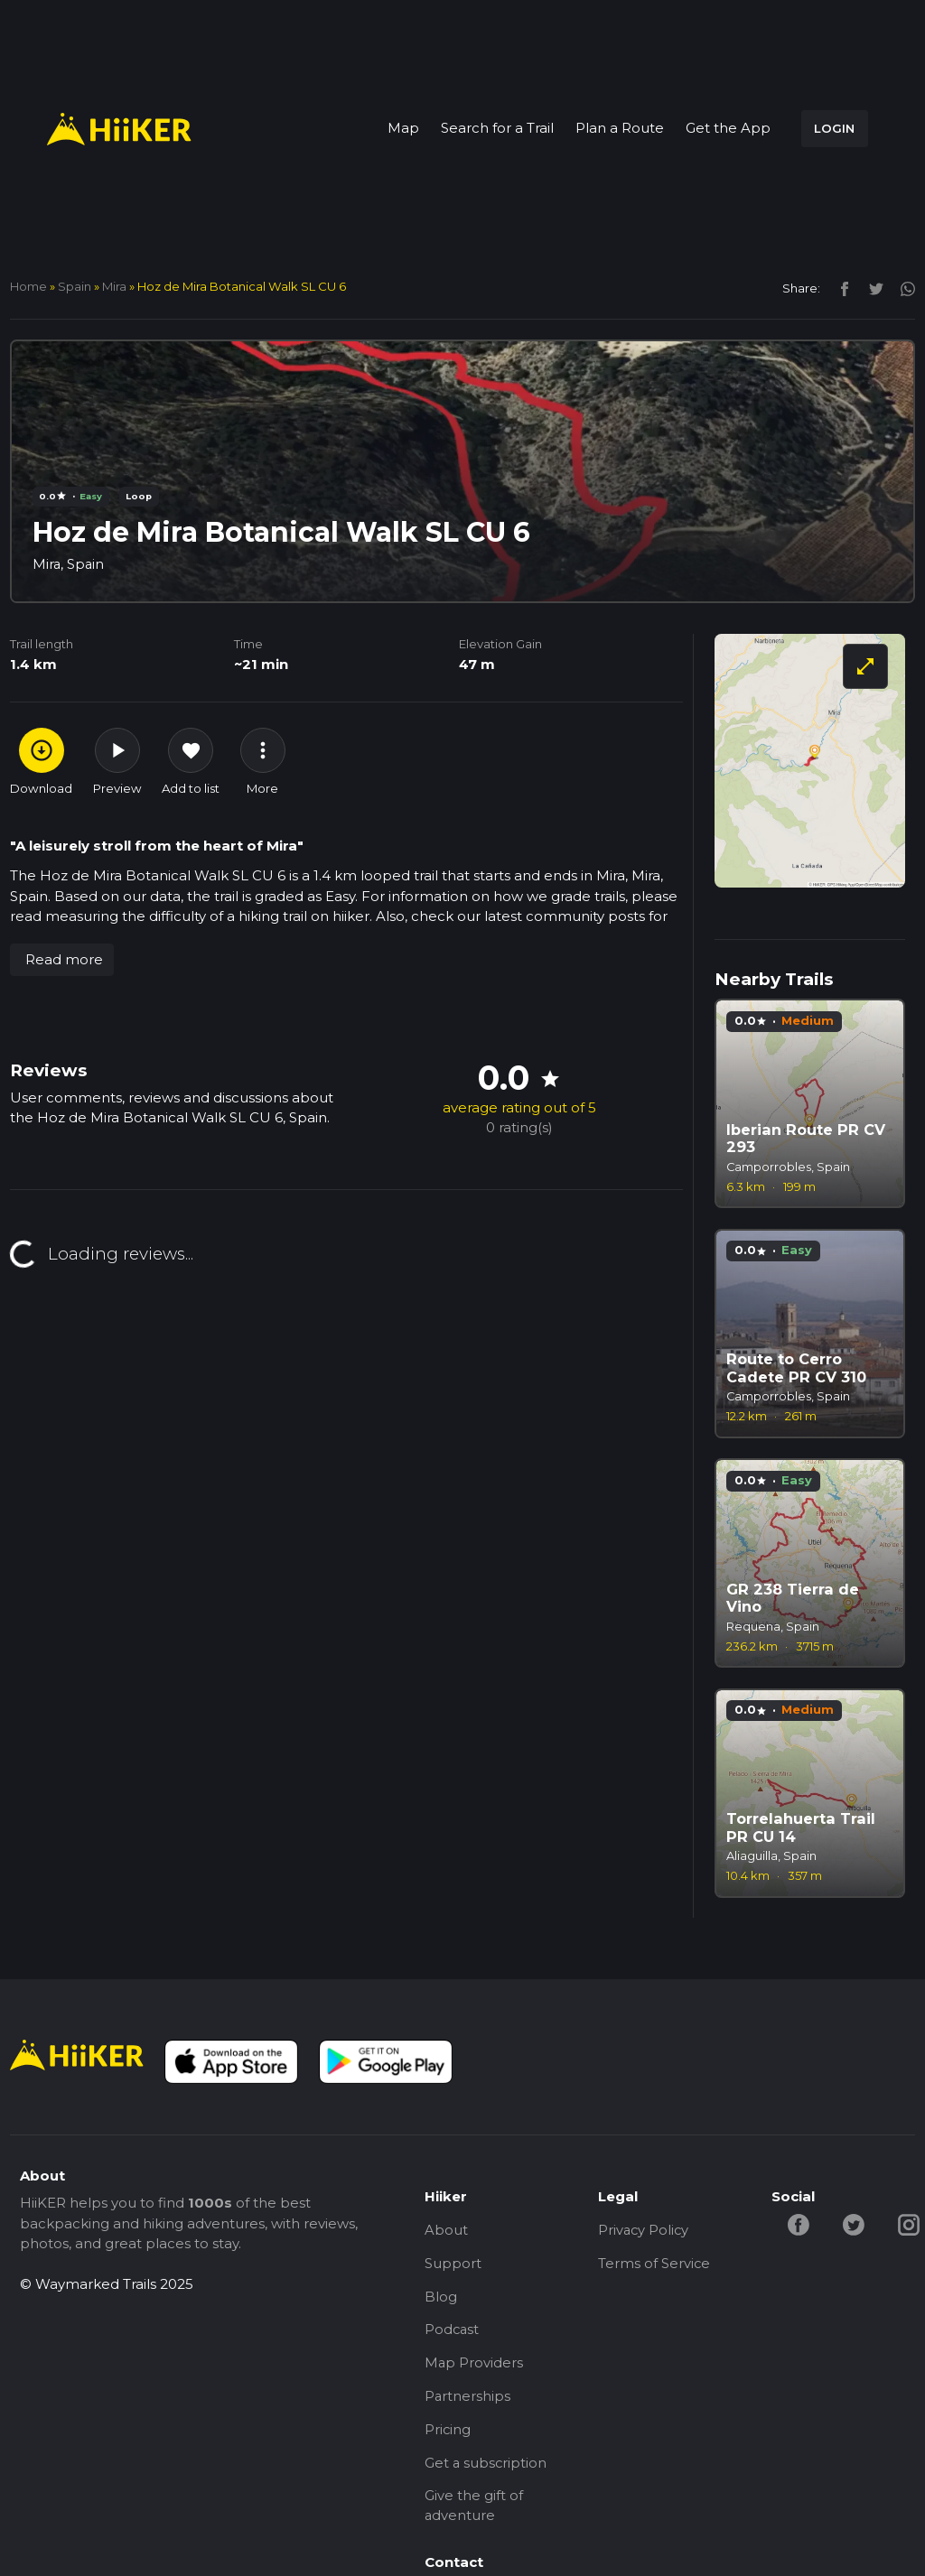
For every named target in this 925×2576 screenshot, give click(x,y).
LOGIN (834, 128)
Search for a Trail (497, 127)
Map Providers (474, 2365)
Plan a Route (619, 127)
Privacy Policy (644, 2229)
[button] (62, 960)
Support (453, 2264)
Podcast (453, 2331)
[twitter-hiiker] (855, 2223)
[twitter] (871, 287)
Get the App (728, 127)
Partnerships (468, 2399)
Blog (441, 2297)
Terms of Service (654, 2264)
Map (403, 127)
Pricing (448, 2432)
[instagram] (901, 287)
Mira (114, 286)
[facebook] (839, 287)
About (446, 2229)
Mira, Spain (69, 563)
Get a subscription (486, 2467)
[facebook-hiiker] (799, 2223)
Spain (74, 286)
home (28, 286)
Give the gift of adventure (474, 2511)
